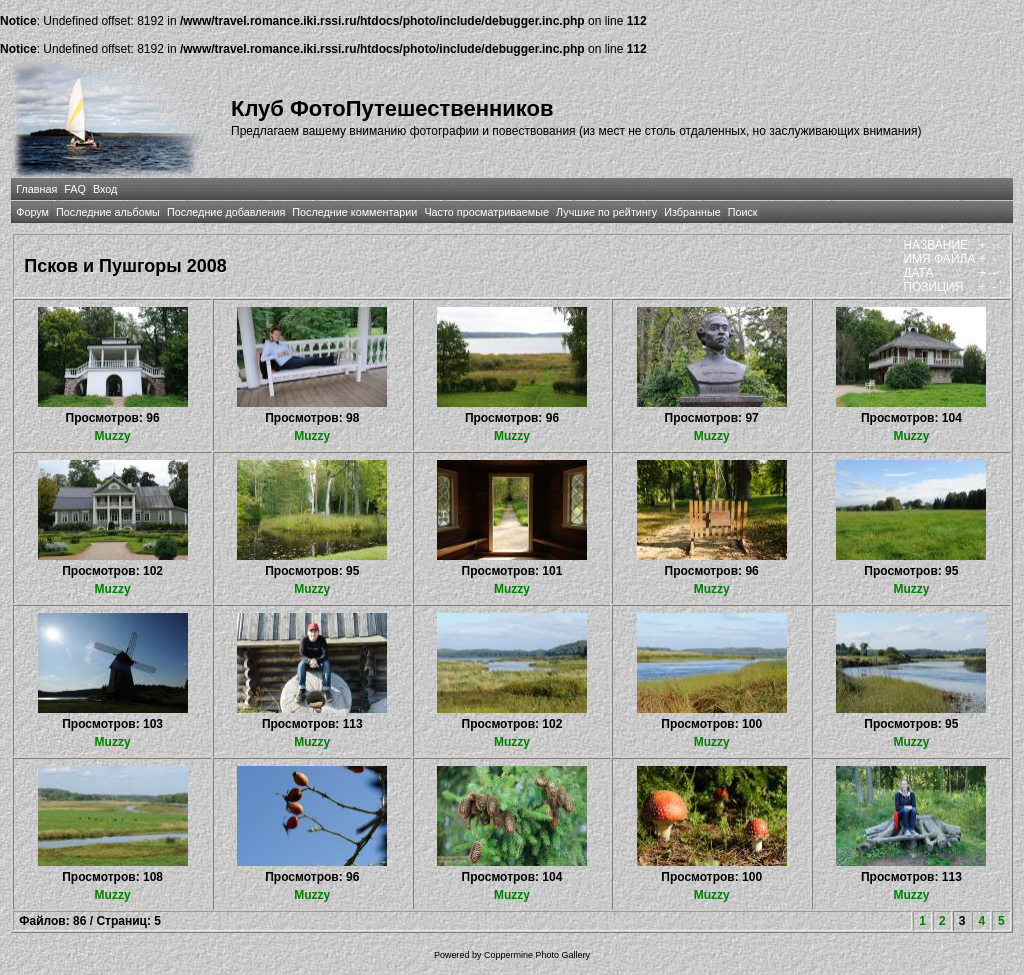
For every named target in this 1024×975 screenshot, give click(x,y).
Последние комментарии (354, 212)
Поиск (743, 212)
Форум (32, 212)
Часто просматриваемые (486, 212)
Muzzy (113, 436)
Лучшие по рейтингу (606, 212)
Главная (36, 189)
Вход (105, 189)
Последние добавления (226, 212)
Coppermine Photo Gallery (537, 955)
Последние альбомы (108, 212)
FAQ (75, 189)
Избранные (692, 212)
